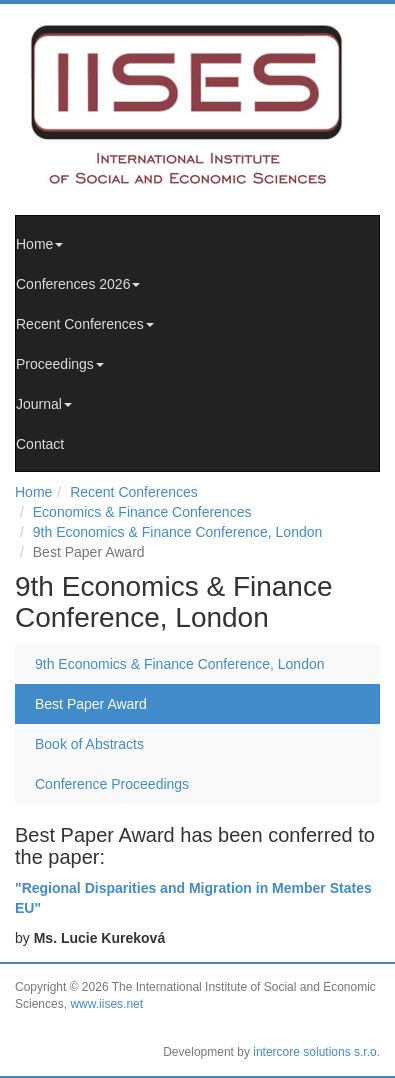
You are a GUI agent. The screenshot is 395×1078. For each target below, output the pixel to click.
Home (39, 244)
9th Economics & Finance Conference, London (178, 532)
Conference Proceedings (112, 784)
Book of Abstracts (89, 744)
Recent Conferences (85, 324)
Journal (44, 404)
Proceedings (60, 364)
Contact (40, 444)
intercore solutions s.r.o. (316, 1052)
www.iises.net (106, 1004)
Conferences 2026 (78, 284)
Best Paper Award (91, 704)
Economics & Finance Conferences (142, 512)
